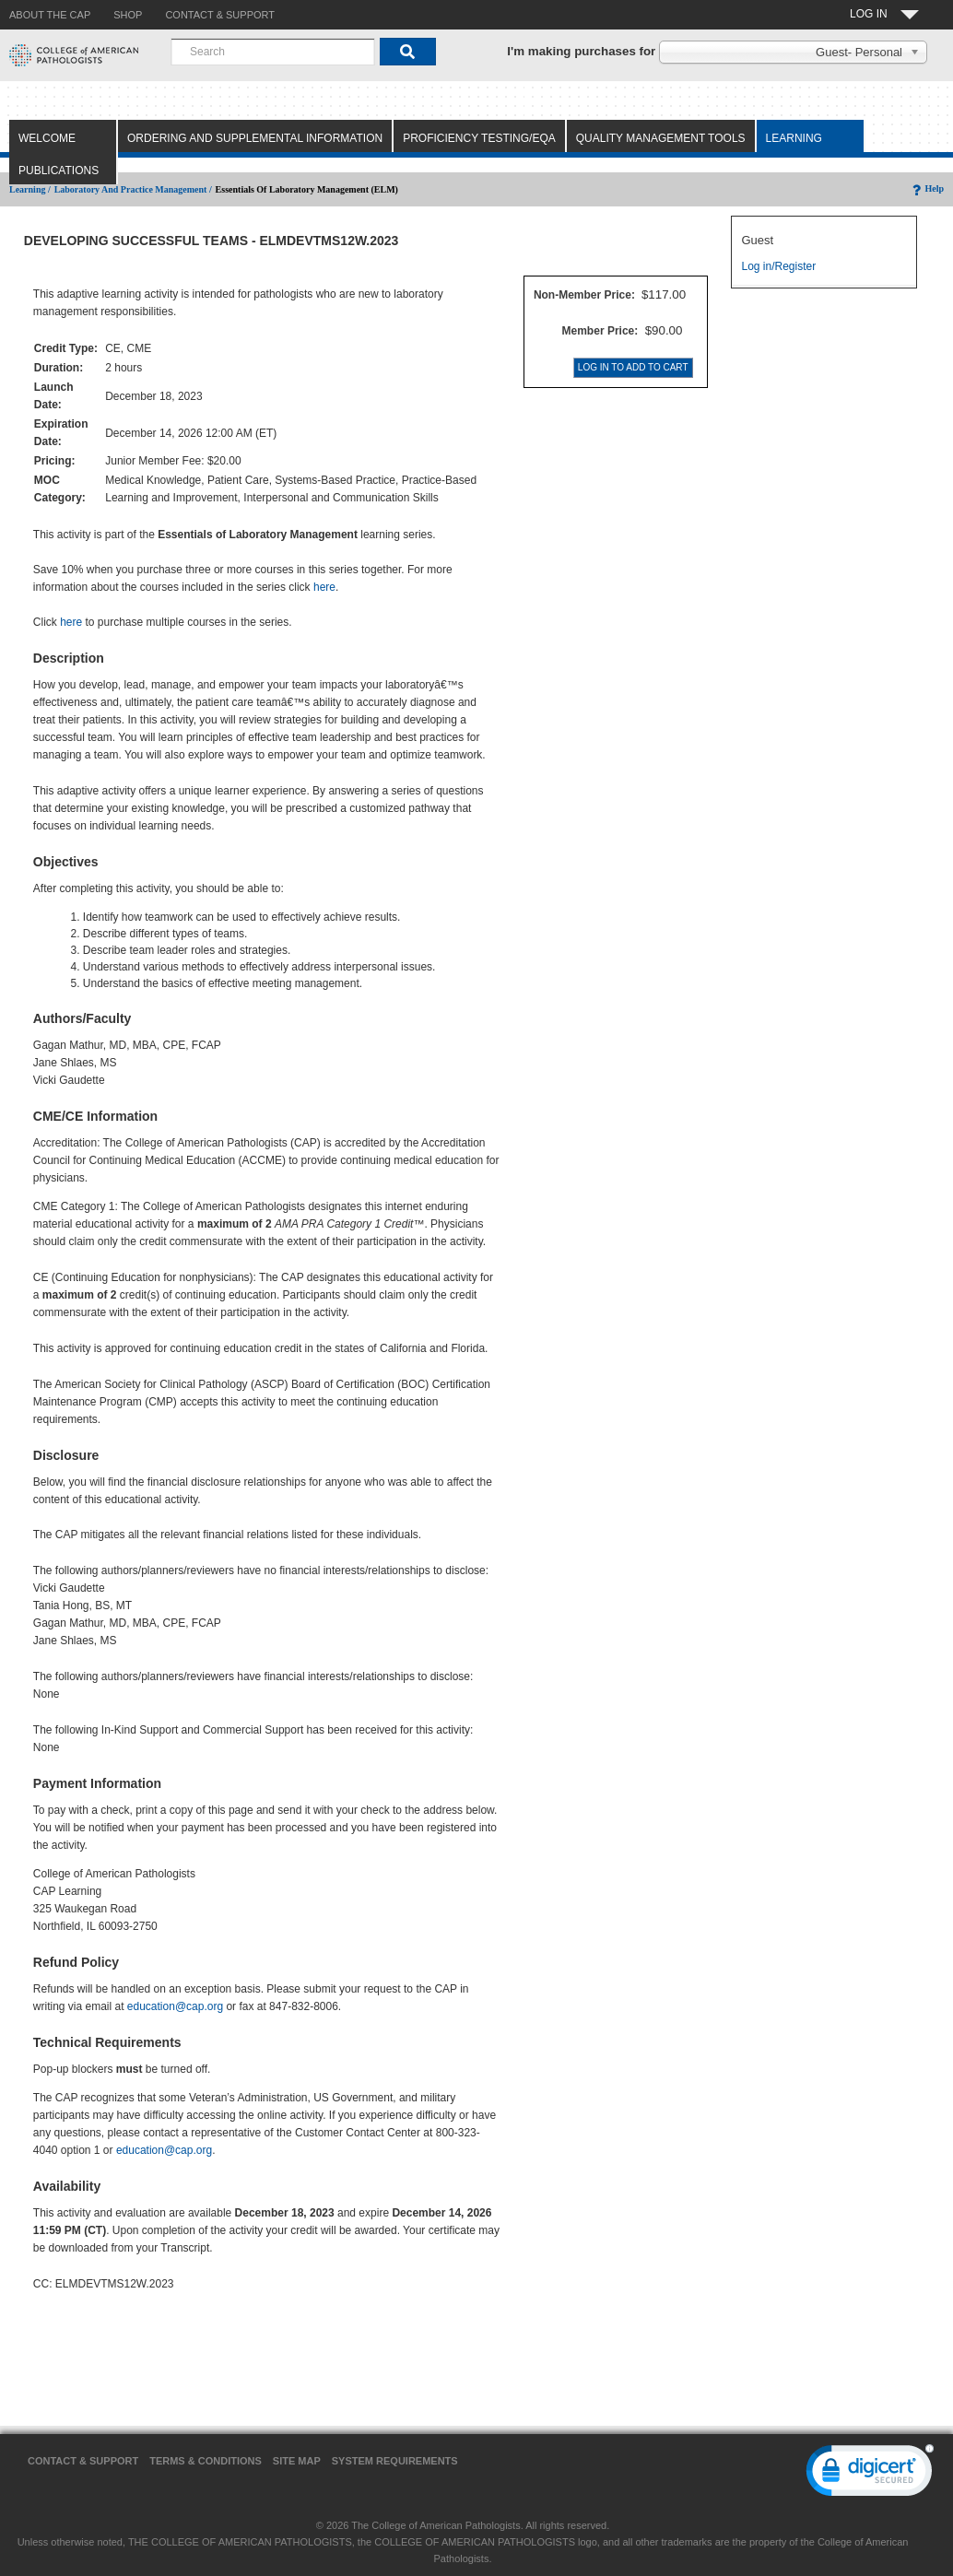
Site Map (297, 2460)
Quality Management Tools (661, 138)
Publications (58, 170)
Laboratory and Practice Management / (133, 189)
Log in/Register (778, 266)
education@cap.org (175, 2006)
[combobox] (273, 51)
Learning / (30, 189)
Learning (794, 138)
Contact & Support (83, 2460)
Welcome (47, 138)
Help (927, 188)
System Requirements (395, 2460)
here (324, 587)
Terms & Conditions (205, 2460)
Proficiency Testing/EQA (479, 138)
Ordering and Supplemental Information (254, 138)
